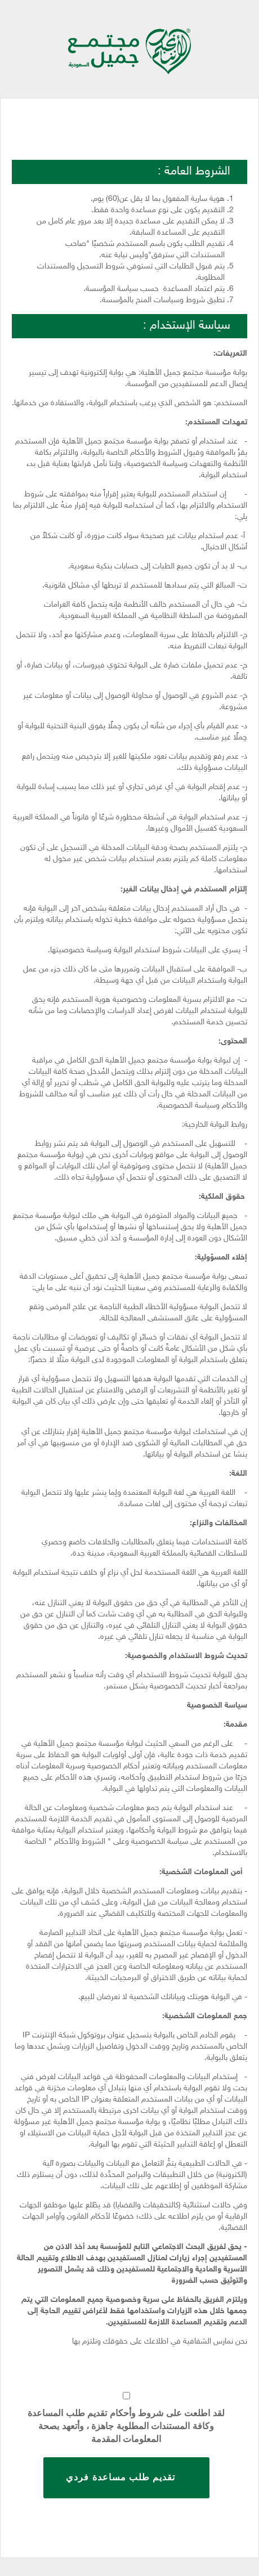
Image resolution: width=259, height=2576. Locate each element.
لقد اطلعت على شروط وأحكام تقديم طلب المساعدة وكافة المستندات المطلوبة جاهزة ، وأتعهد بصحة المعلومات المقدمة (126, 2426)
